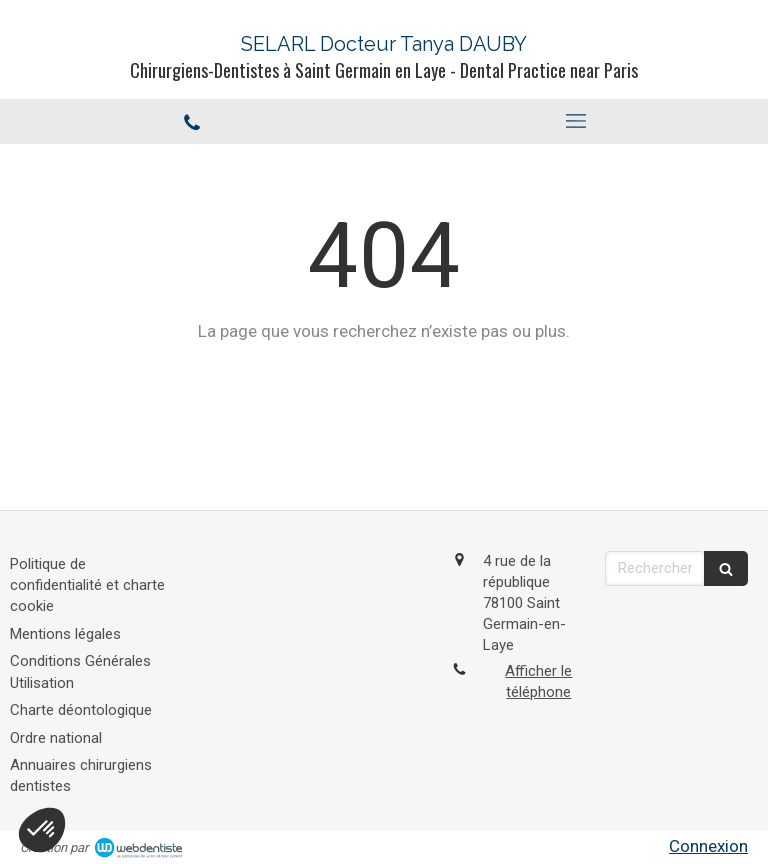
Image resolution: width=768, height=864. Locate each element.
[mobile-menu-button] (576, 121)
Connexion (708, 846)
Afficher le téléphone (538, 681)
